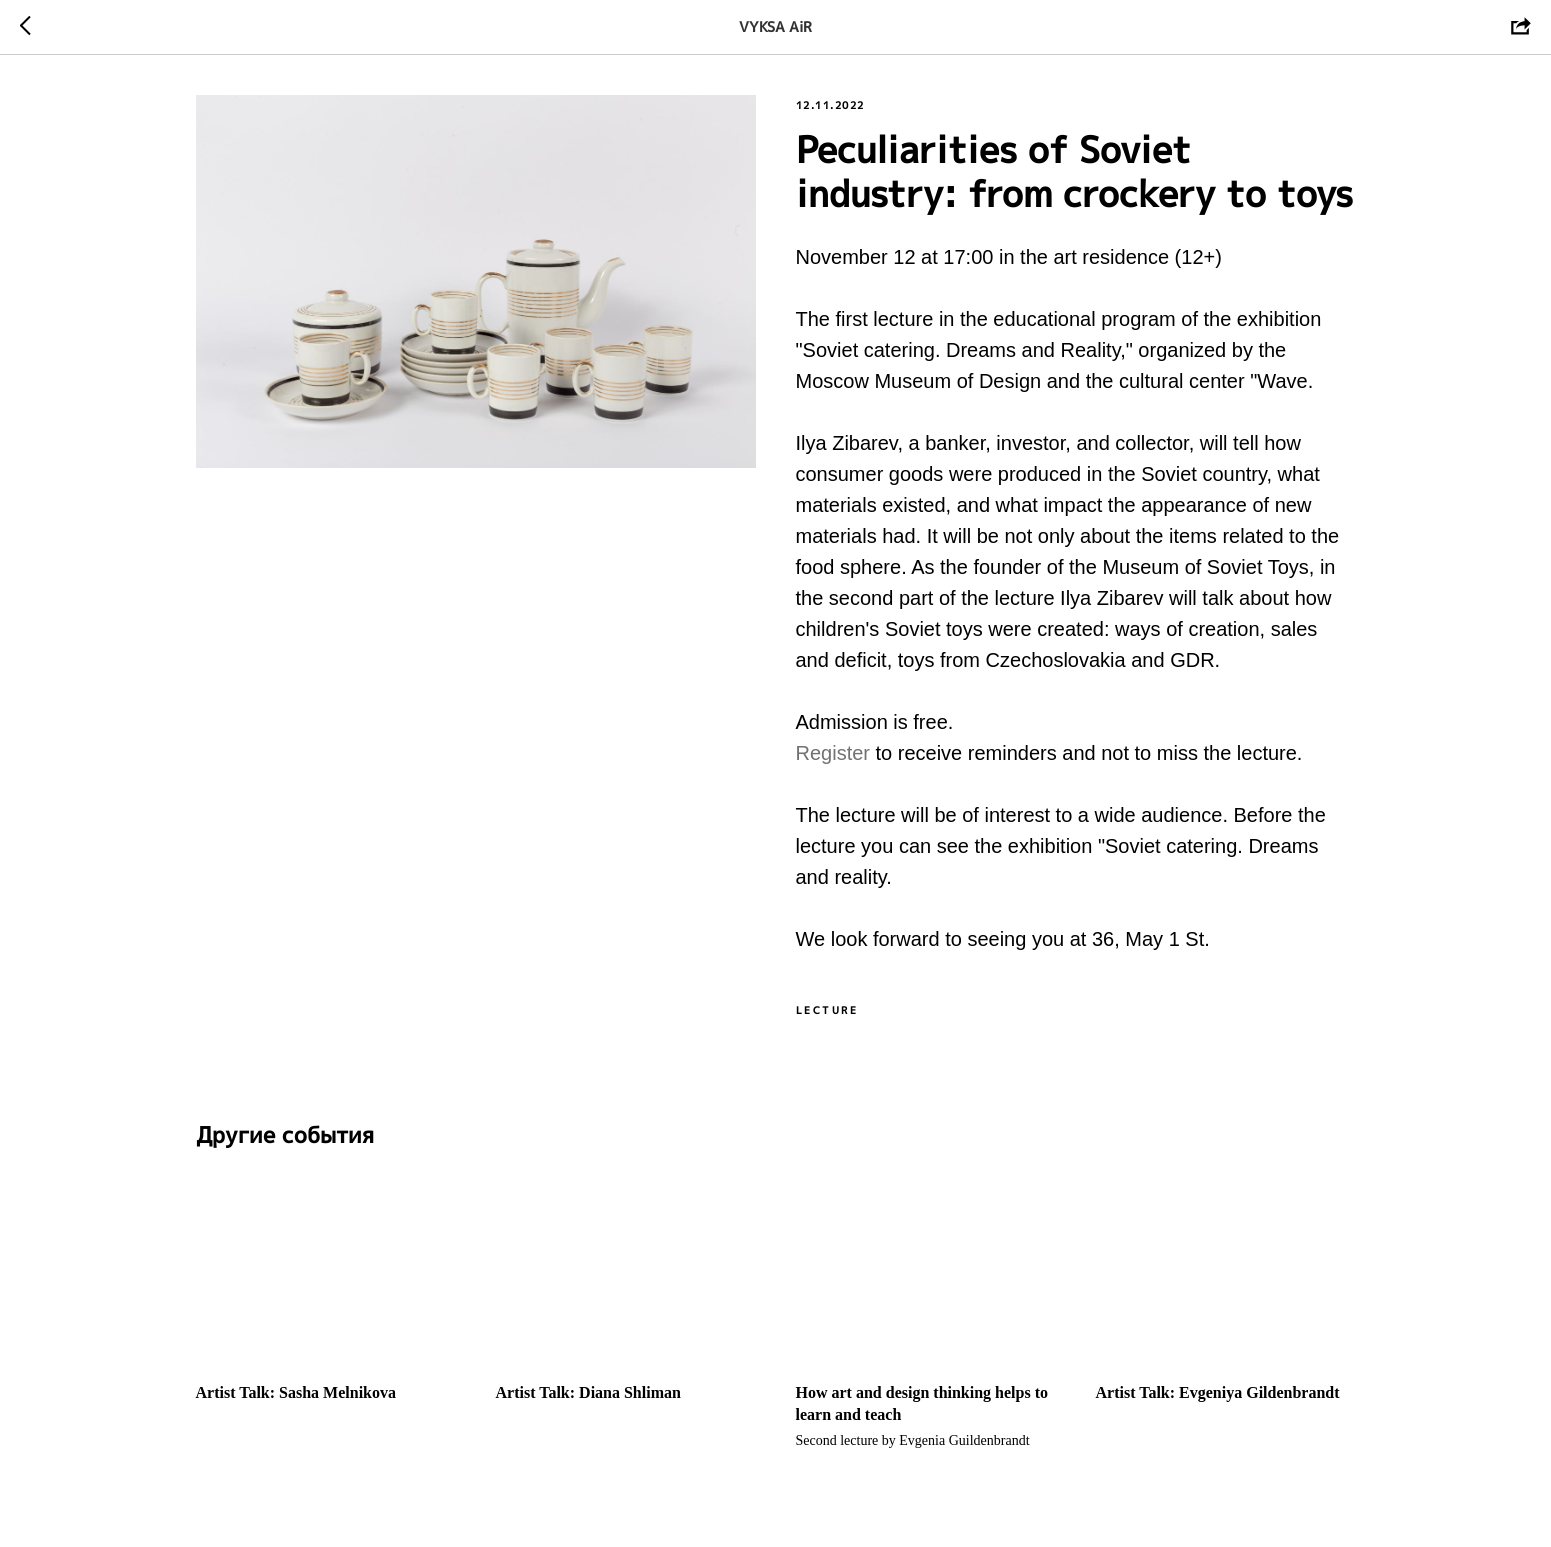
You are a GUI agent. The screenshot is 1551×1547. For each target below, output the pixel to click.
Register (836, 753)
